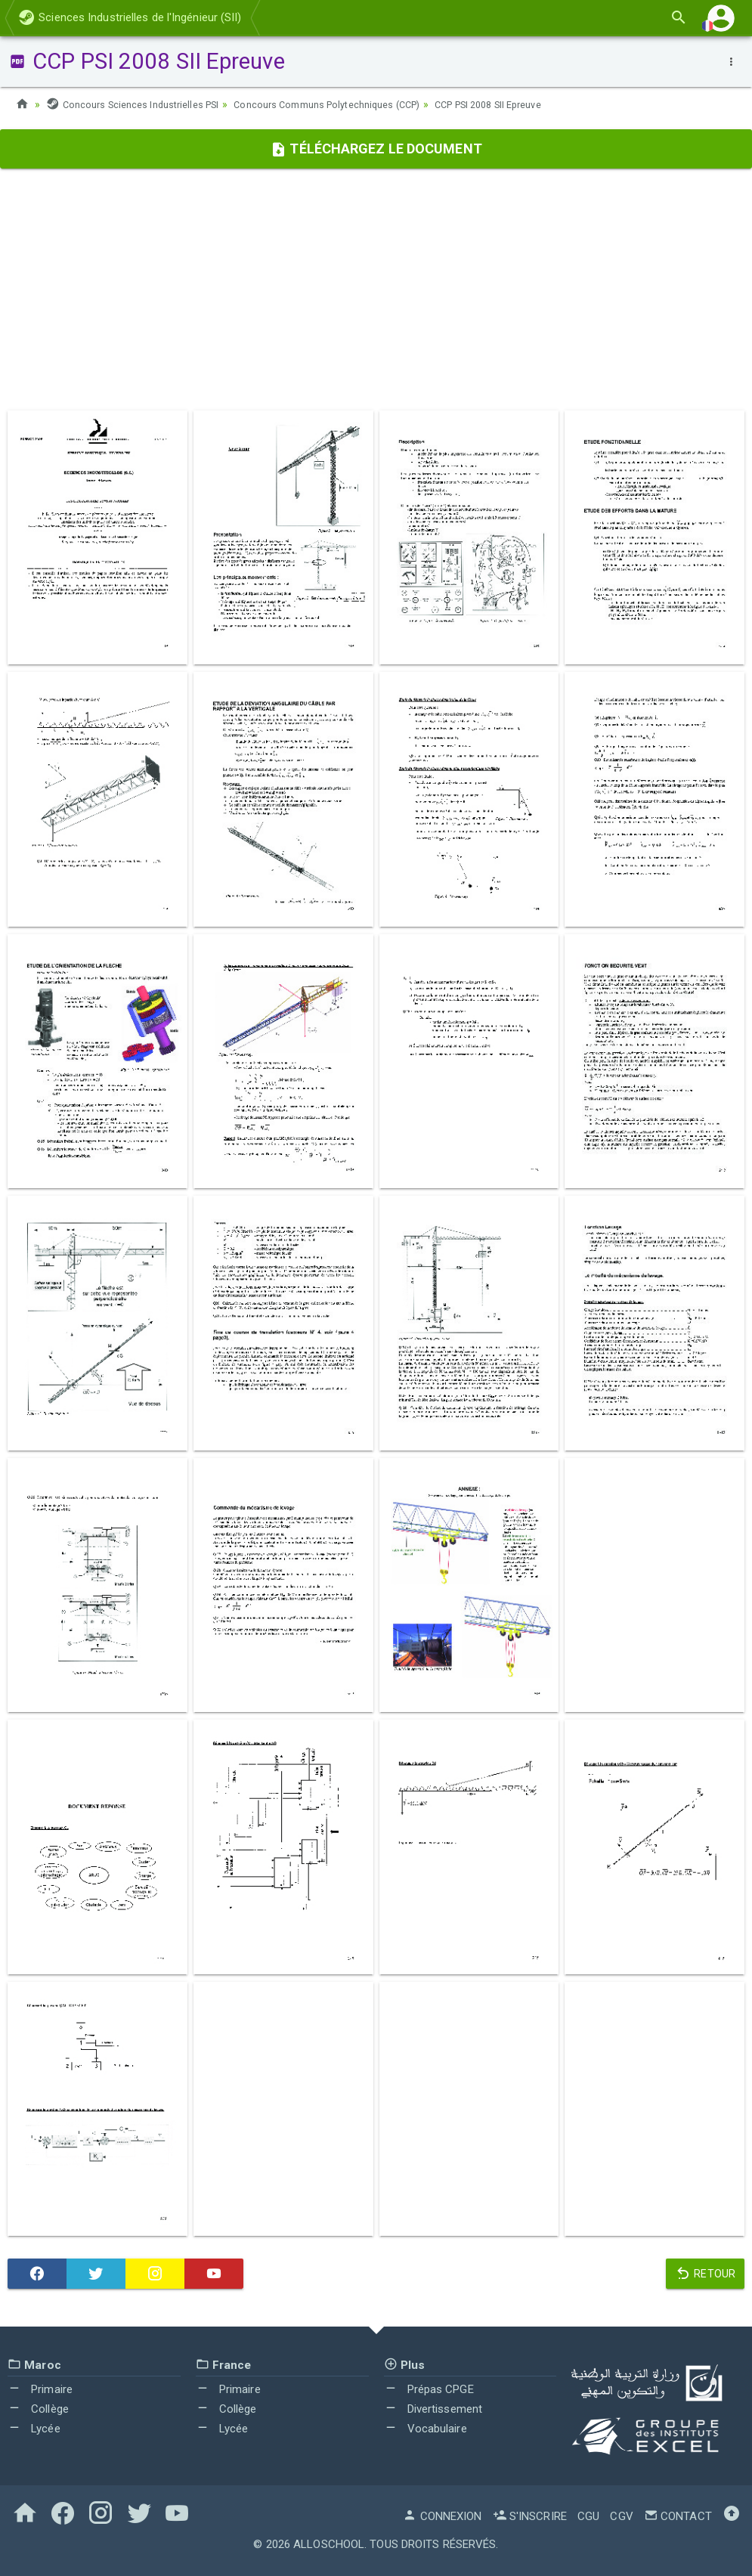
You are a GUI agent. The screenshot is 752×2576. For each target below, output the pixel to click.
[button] (721, 18)
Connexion (442, 2516)
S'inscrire (530, 2516)
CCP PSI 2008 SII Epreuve (531, 104)
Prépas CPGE (429, 2389)
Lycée (34, 2428)
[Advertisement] (376, 289)
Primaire (40, 2389)
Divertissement (433, 2409)
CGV (621, 2516)
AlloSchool (328, 2544)
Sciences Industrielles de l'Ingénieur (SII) (129, 17)
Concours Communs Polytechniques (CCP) (352, 104)
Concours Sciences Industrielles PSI (140, 104)
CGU (588, 2516)
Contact (678, 2516)
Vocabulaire (425, 2428)
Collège (38, 2409)
